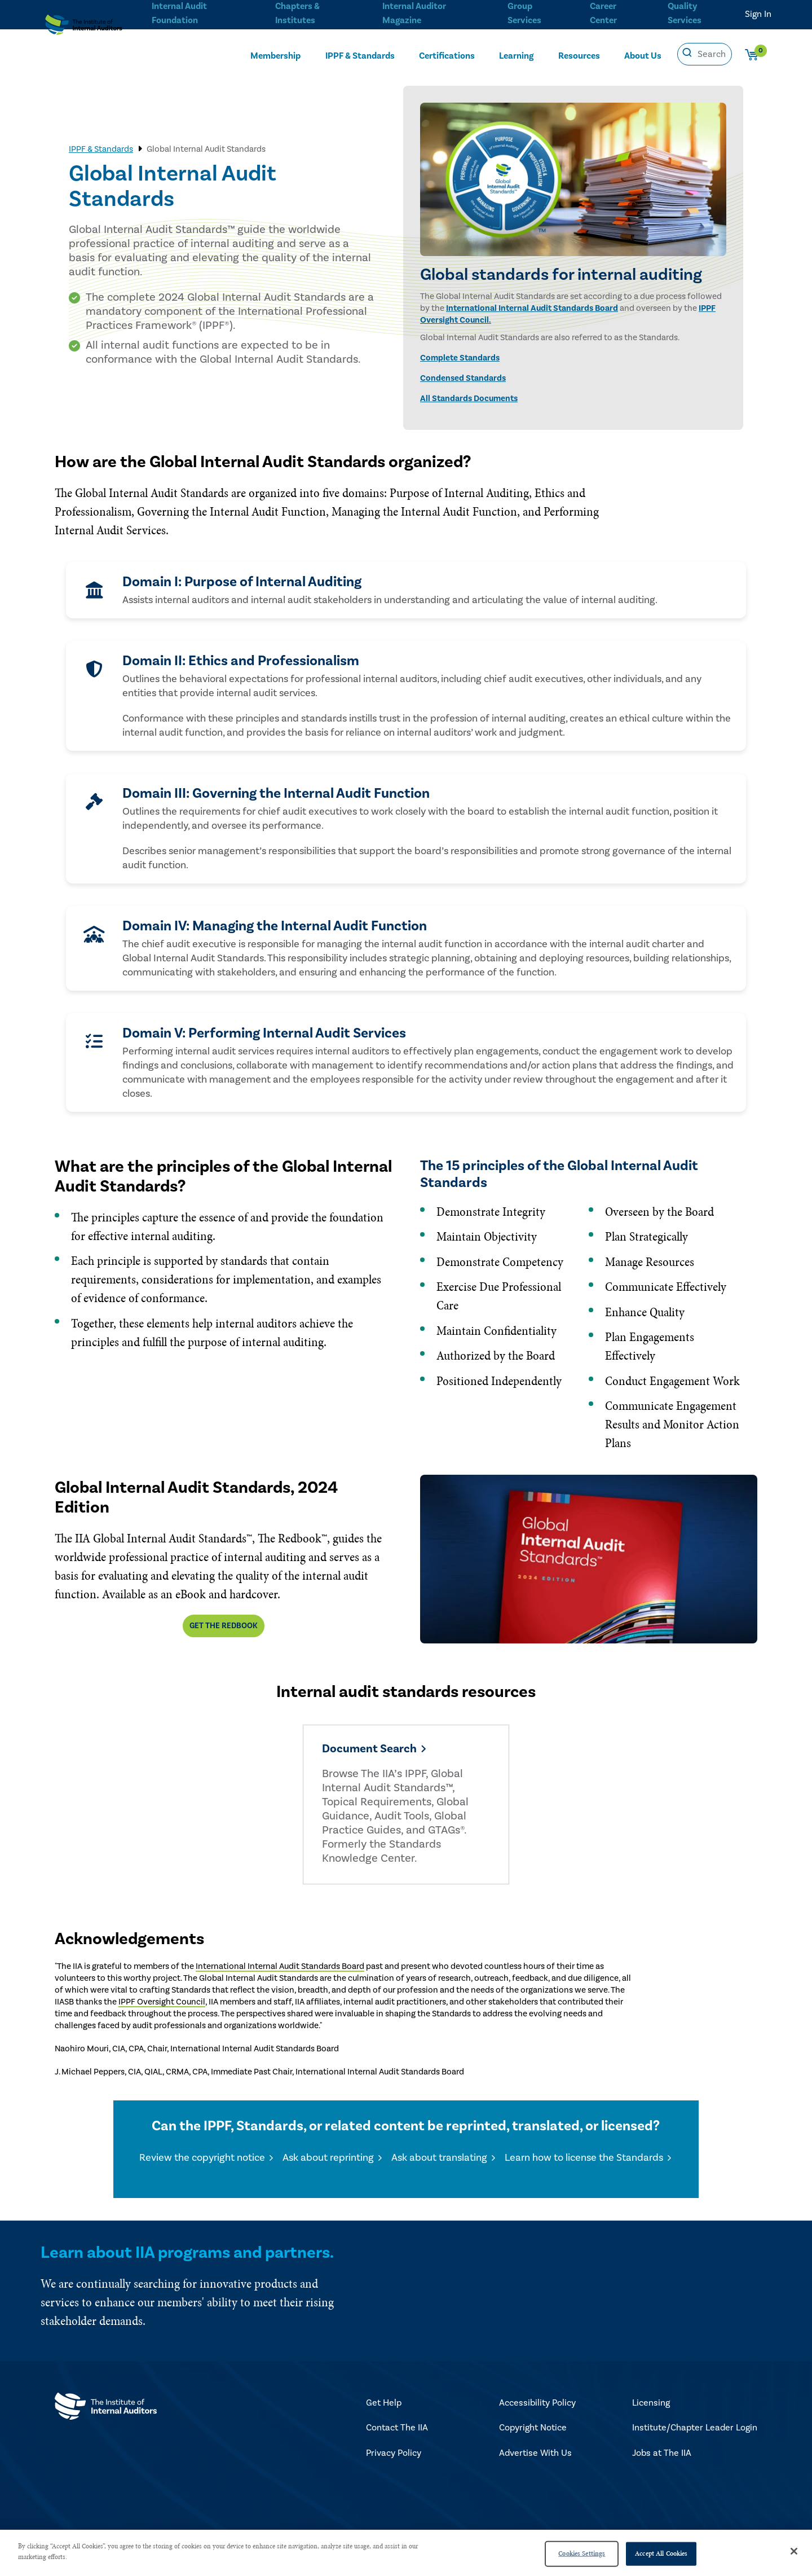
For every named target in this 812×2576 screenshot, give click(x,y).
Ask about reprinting (328, 2161)
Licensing (651, 2406)
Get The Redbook (223, 1626)
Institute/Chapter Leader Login (694, 2432)
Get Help (383, 2406)
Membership (275, 54)
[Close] (794, 2551)
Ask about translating (439, 2161)
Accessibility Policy (537, 2406)
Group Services (522, 12)
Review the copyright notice (202, 2161)
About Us (642, 54)
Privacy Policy (393, 2457)
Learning (516, 54)
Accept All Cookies (661, 2553)
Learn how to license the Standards (584, 2161)
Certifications (447, 54)
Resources (579, 54)
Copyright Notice (533, 2432)
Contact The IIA (397, 2432)
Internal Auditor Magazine (413, 12)
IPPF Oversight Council (161, 2006)
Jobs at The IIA (661, 2457)
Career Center (602, 12)
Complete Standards (460, 358)
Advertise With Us (535, 2457)
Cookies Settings (581, 2553)
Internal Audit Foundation (179, 12)
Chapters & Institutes (296, 12)
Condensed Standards (463, 378)
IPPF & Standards (360, 54)
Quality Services (685, 12)
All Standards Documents (469, 398)
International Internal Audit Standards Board (532, 308)
